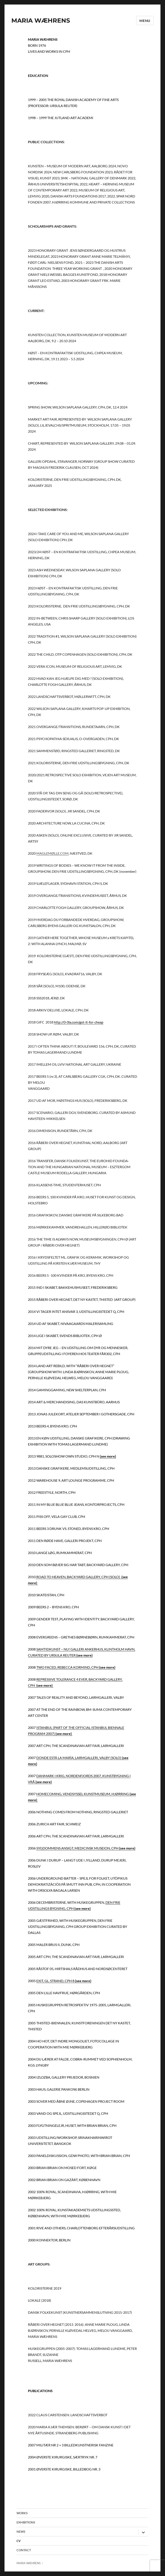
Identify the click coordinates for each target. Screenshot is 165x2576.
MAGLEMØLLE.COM (52, 853)
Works (22, 2513)
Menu (144, 21)
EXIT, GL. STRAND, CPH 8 (63, 1981)
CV (19, 2541)
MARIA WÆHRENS (40, 20)
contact (24, 2550)
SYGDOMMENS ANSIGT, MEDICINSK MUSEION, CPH (85, 1848)
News (21, 2531)
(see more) (108, 1456)
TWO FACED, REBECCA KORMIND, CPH (75, 1667)
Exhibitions (26, 2522)
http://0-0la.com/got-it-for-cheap (78, 1022)
